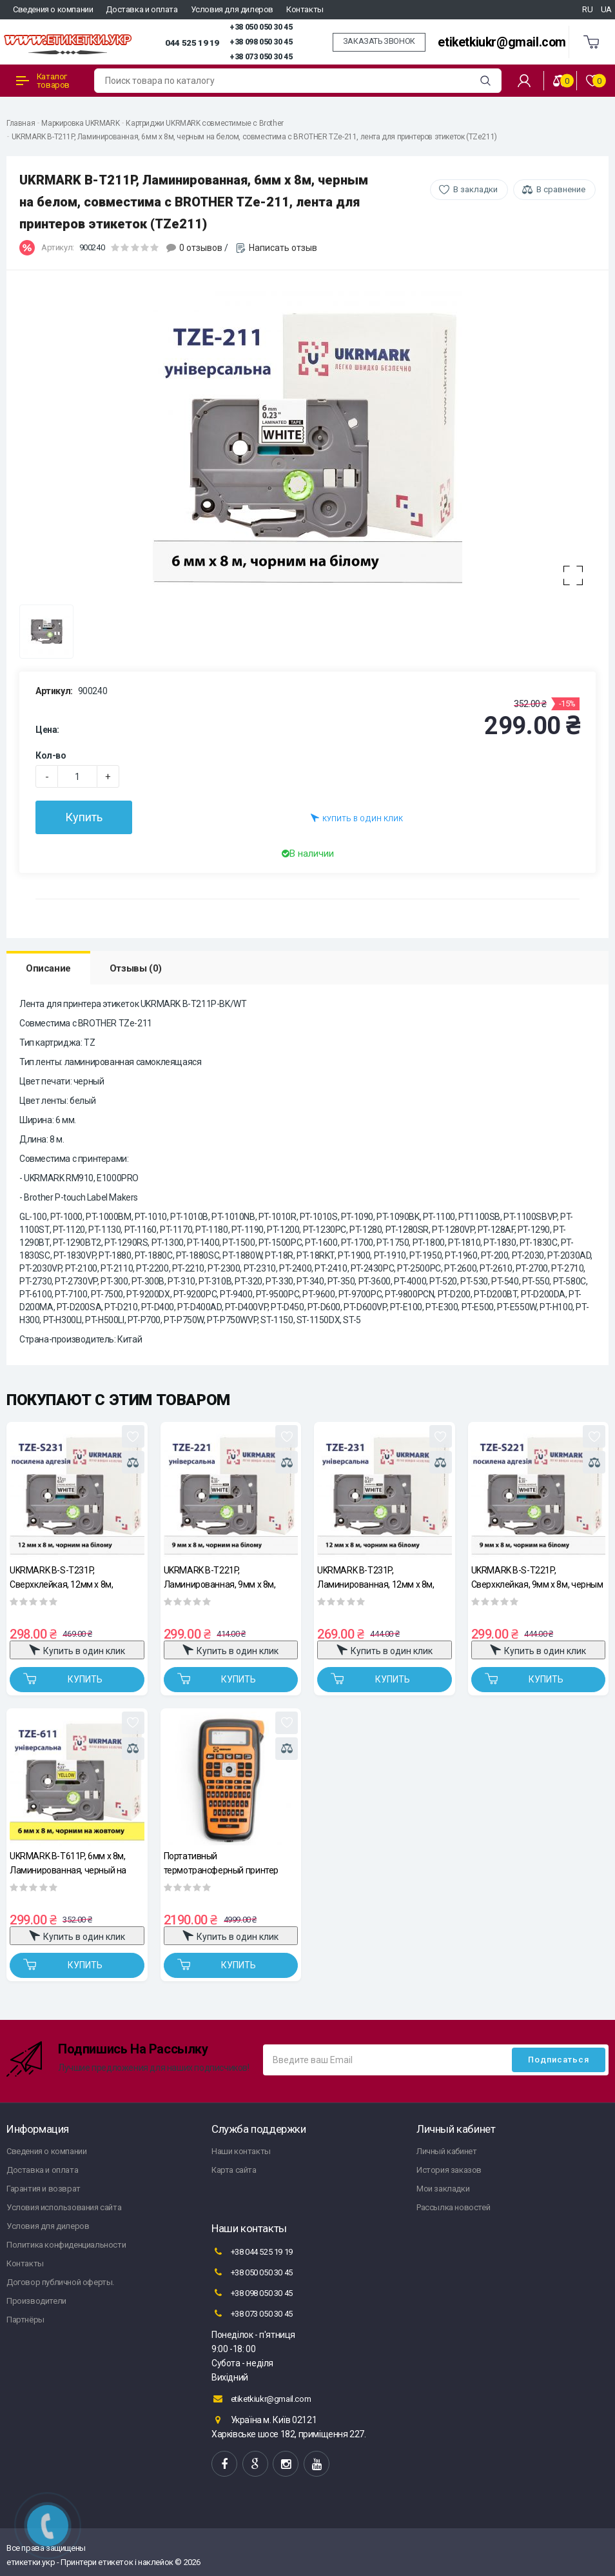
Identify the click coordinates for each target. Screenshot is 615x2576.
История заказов (449, 2170)
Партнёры (25, 2319)
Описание (48, 968)
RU (587, 9)
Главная (20, 123)
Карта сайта (234, 2170)
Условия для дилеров (232, 9)
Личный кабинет (446, 2151)
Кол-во (50, 755)
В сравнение (560, 189)
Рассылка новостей (453, 2207)
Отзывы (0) (136, 968)
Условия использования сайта (63, 2207)
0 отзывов (200, 248)
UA (606, 9)
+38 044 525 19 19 (252, 2251)
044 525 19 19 (192, 42)
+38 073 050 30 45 (260, 56)
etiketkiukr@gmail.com (502, 42)
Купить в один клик (357, 817)
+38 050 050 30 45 (260, 27)
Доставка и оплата (141, 9)
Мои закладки (442, 2188)
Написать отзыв (283, 248)
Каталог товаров (43, 81)
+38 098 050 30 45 (260, 41)
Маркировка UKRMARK (80, 123)
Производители (36, 2301)
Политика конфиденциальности (66, 2245)
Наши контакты (241, 2151)
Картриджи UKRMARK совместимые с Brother (204, 123)
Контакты (305, 9)
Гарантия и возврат (43, 2188)
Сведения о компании (53, 9)
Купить (83, 817)
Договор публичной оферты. (60, 2282)
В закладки (475, 189)
